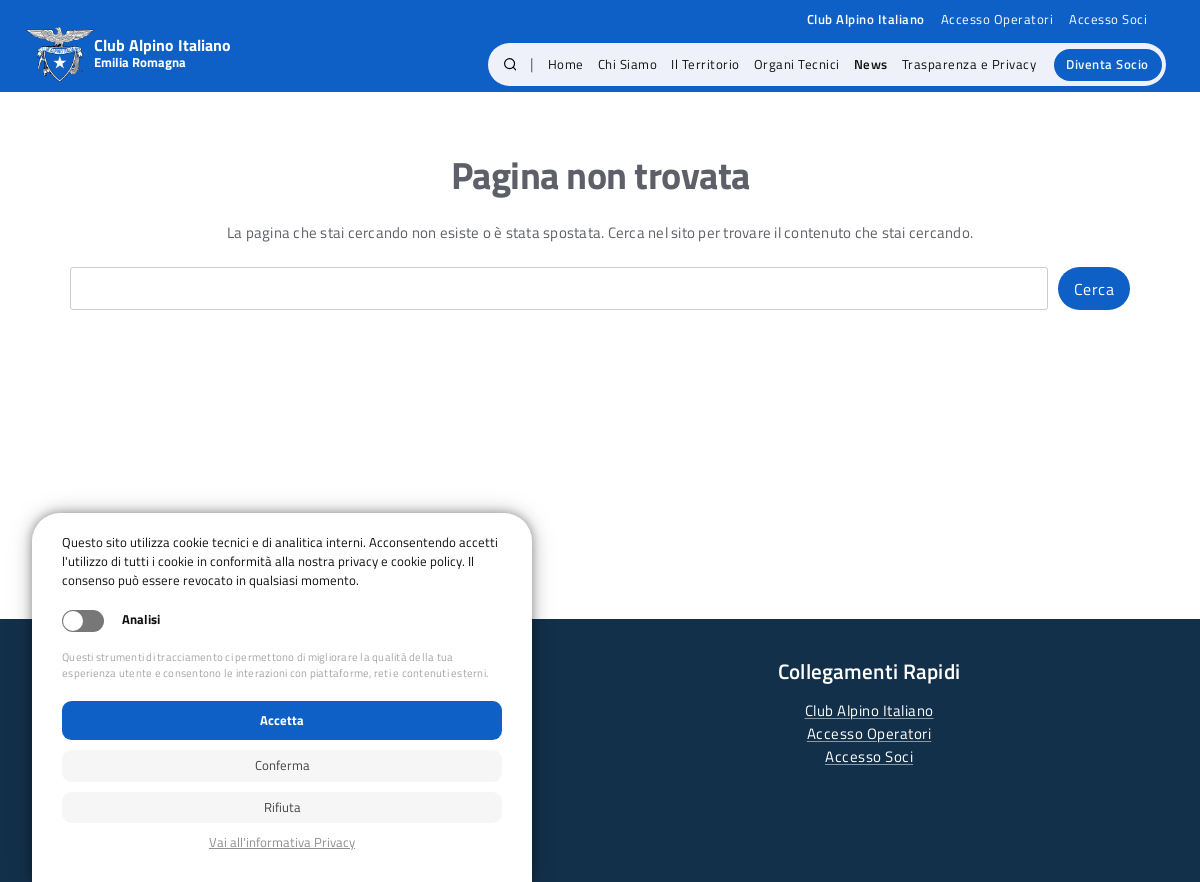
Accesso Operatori (997, 19)
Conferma (282, 765)
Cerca (1094, 289)
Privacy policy (282, 842)
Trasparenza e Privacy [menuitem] (969, 64)
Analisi (141, 619)
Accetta (282, 720)
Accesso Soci (1108, 19)
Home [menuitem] (566, 64)
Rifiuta (282, 807)
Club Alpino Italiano (869, 710)
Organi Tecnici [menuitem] (797, 64)
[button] (510, 65)
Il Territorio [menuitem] (705, 64)
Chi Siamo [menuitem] (628, 64)
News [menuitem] (871, 64)
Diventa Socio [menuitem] (1107, 64)
